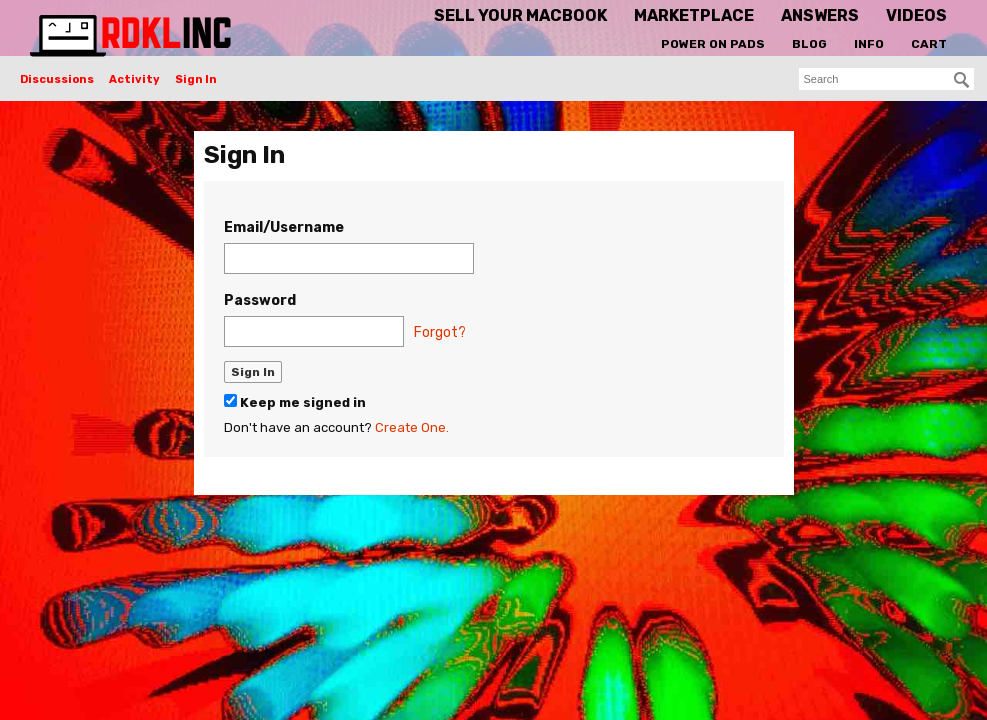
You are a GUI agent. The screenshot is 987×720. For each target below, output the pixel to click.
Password (260, 300)
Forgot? (440, 332)
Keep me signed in (295, 402)
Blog (809, 44)
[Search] (962, 80)
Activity (134, 79)
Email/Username (284, 227)
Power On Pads (713, 44)
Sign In (196, 79)
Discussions (57, 79)
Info (869, 44)
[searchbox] (886, 79)
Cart (929, 44)
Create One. (412, 427)
